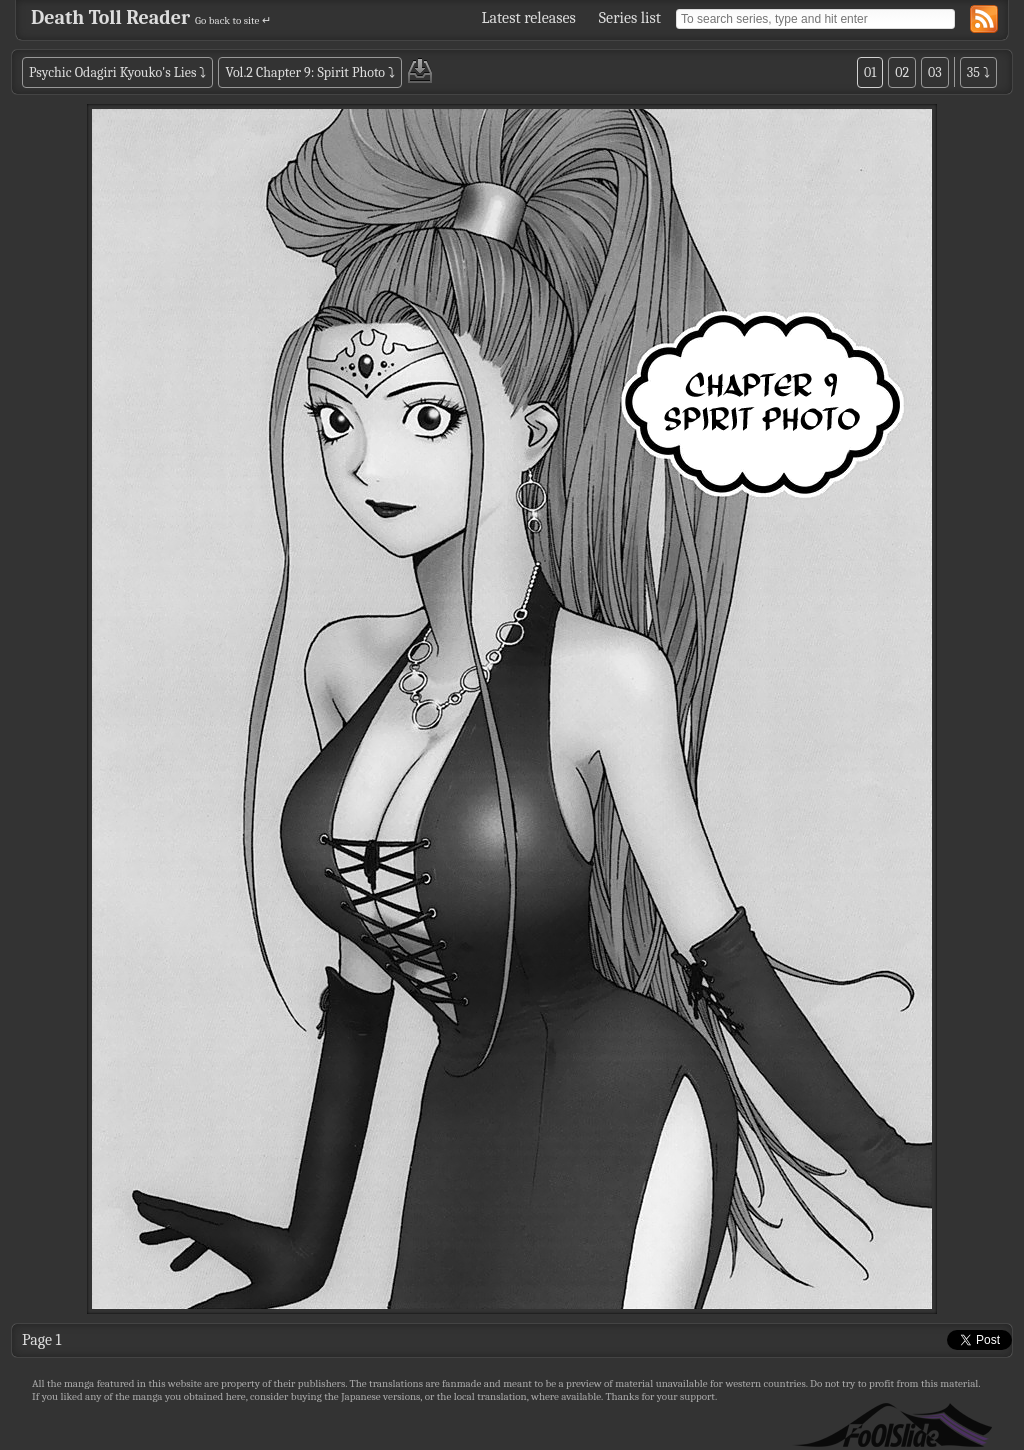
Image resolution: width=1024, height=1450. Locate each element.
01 (870, 72)
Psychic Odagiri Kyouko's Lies (112, 72)
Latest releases (529, 18)
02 (902, 72)
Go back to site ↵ (233, 20)
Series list (630, 18)
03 (935, 72)
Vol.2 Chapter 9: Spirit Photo (305, 72)
